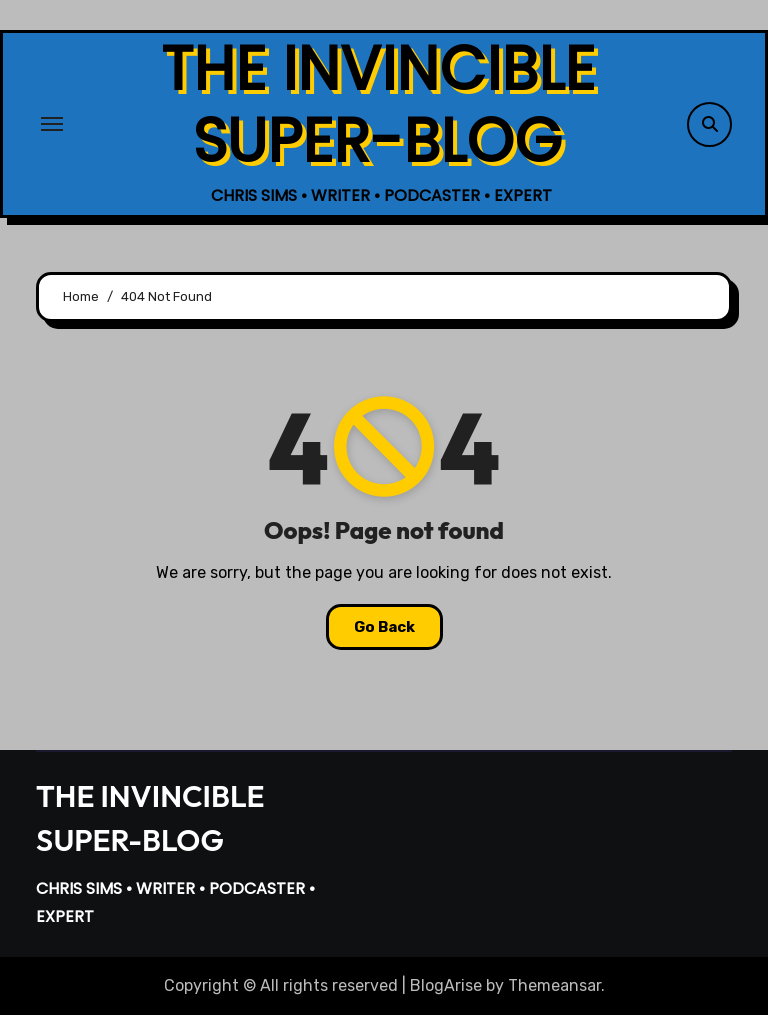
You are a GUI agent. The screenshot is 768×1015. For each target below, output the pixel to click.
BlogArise (446, 985)
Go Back (384, 627)
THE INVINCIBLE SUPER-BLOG (378, 105)
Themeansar (554, 985)
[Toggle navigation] (52, 124)
